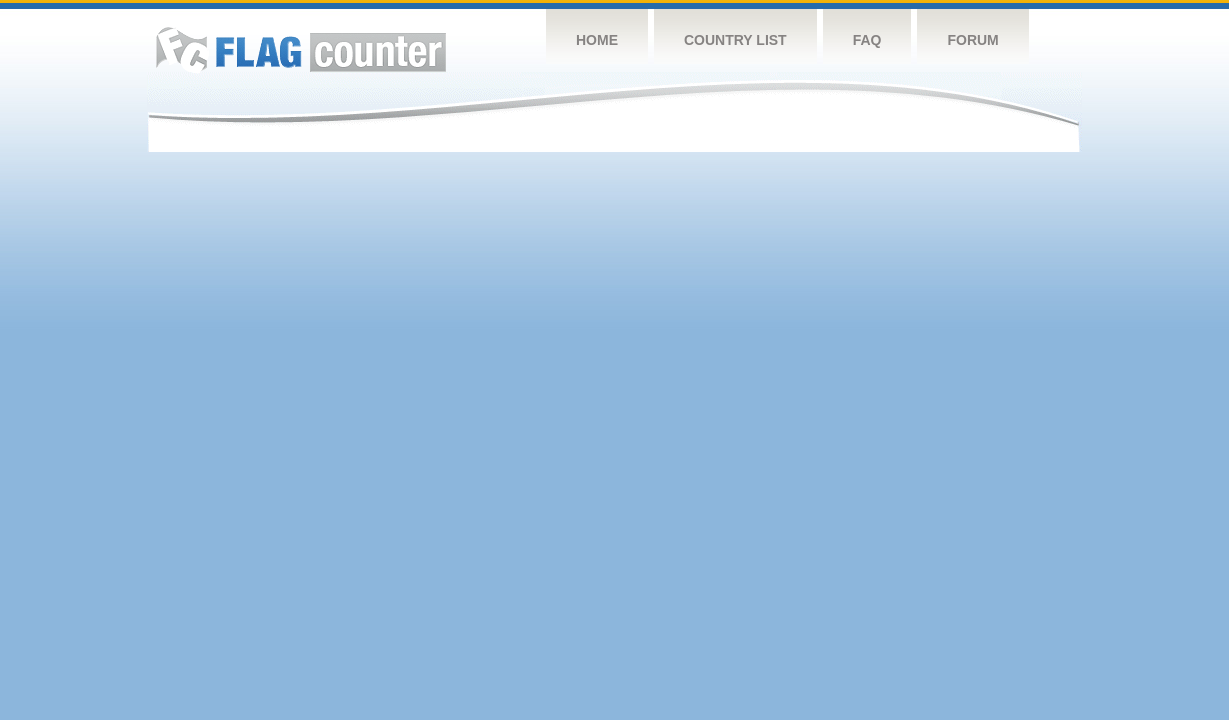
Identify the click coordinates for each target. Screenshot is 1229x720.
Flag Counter (301, 49)
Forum (972, 40)
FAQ (867, 40)
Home (597, 40)
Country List (735, 40)
